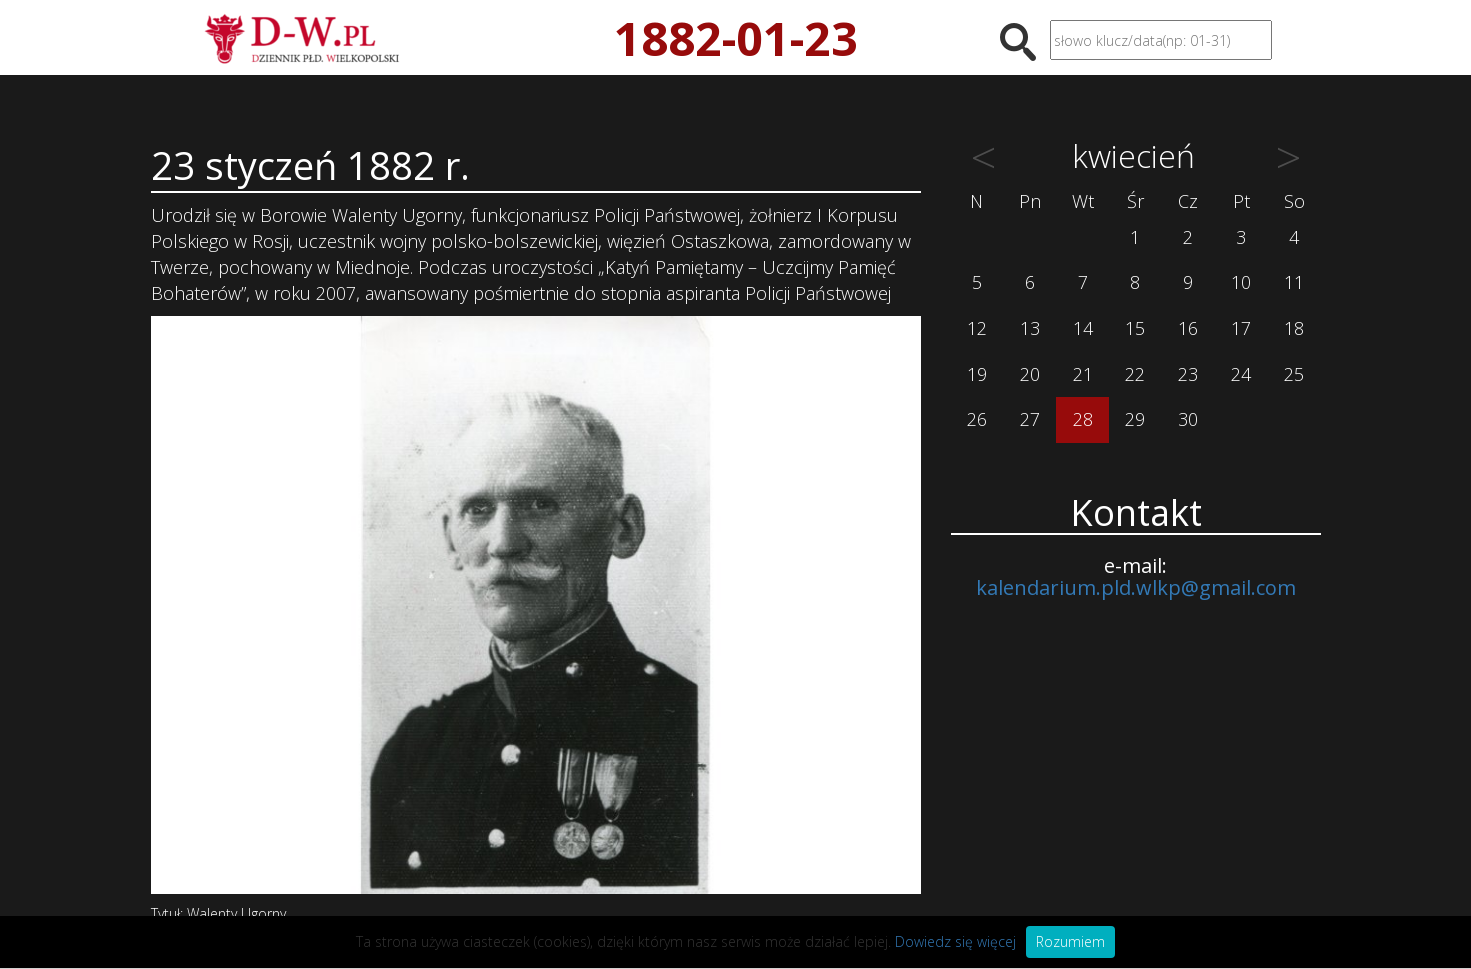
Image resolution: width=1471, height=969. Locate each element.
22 (1135, 374)
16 (1188, 328)
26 (977, 419)
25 (1294, 374)
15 (1135, 328)
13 (1030, 328)
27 (1030, 419)
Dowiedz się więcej (955, 941)
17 (1241, 328)
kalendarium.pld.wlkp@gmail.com (1136, 587)
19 (977, 374)
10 (1241, 282)
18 (1294, 328)
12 (977, 328)
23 (1188, 374)
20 (1030, 374)
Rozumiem (1070, 941)
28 (1083, 419)
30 (1188, 419)
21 (1083, 374)
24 (1241, 374)
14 (1083, 328)
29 (1135, 419)
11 (1294, 282)
